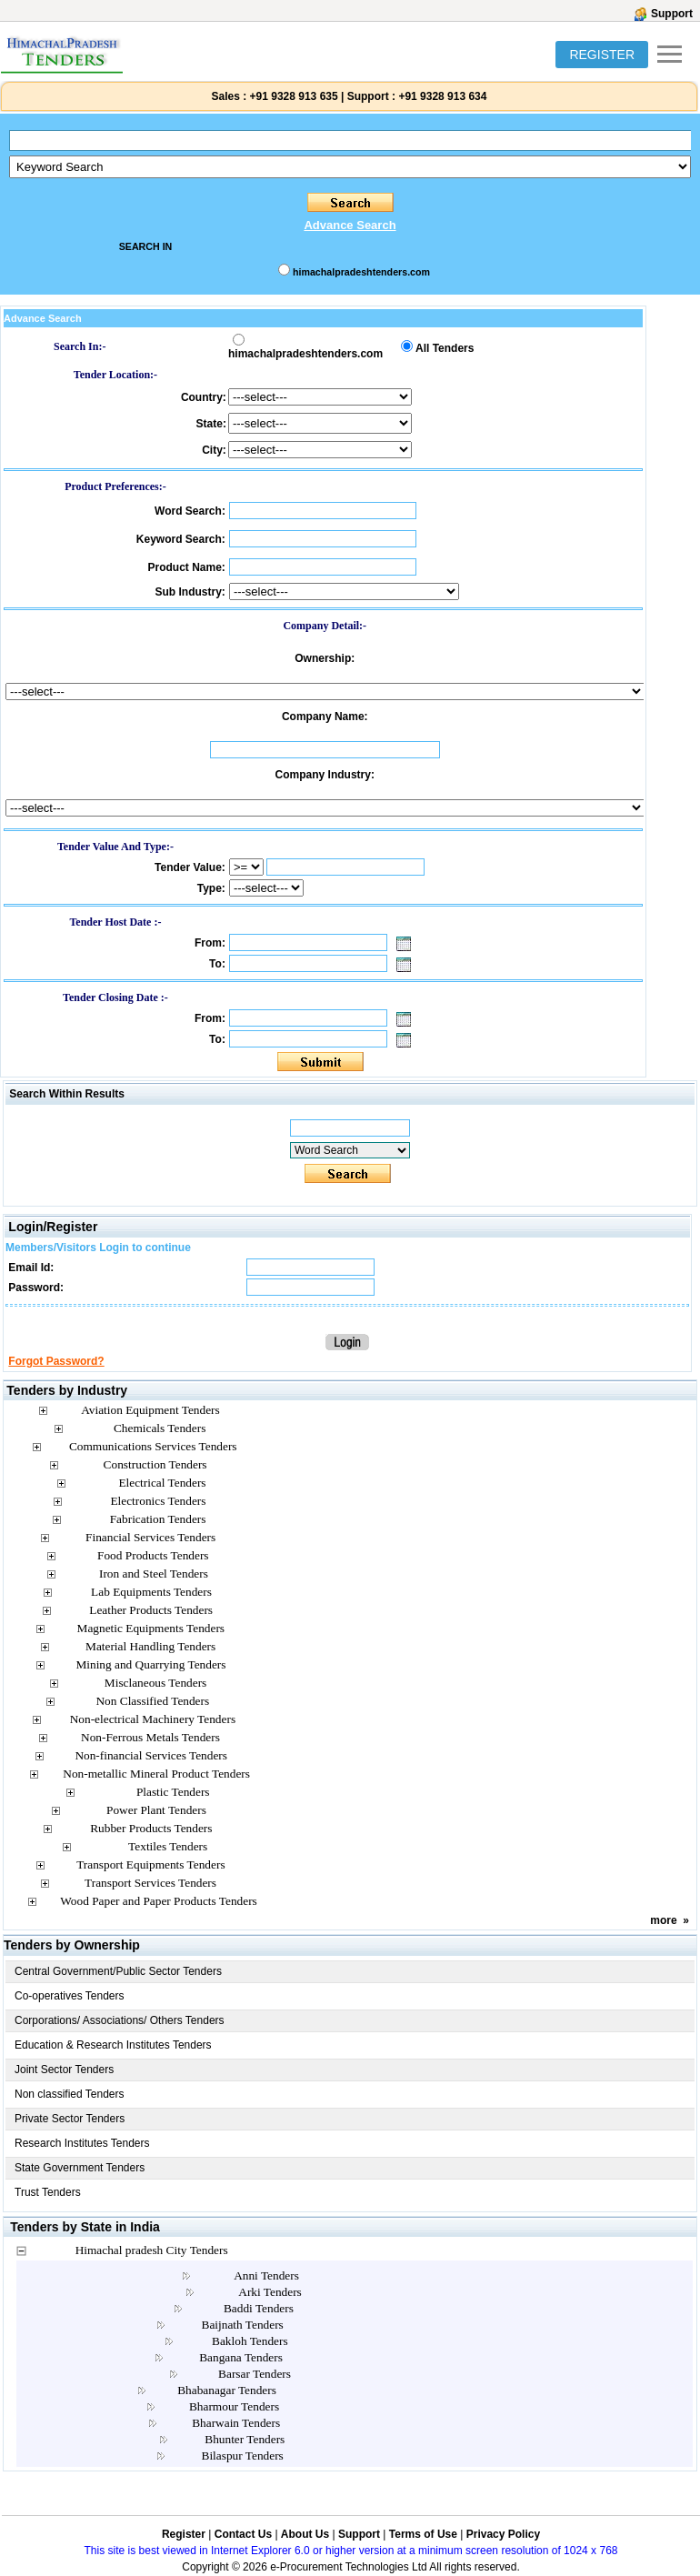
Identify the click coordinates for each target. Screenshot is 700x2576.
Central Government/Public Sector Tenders (118, 1971)
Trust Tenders (48, 2192)
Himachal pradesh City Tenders (151, 2250)
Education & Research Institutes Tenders (113, 2045)
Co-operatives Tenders (70, 1996)
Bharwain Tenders (236, 2423)
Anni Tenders (266, 2275)
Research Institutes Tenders (82, 2143)
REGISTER (602, 54)
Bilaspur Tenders (243, 2455)
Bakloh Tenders (250, 2341)
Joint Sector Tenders (64, 2069)
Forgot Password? (56, 1361)
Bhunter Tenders (245, 2439)
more (663, 1920)
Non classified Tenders (70, 2094)
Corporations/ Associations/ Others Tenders (120, 2020)
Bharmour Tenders (234, 2406)
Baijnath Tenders (243, 2324)
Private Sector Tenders (70, 2118)
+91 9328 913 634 (442, 96)
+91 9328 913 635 (291, 96)
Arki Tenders (270, 2292)
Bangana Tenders (241, 2357)
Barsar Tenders (254, 2374)
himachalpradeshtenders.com (361, 271)
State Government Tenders (80, 2167)
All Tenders (444, 348)
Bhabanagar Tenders (226, 2390)
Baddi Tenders (259, 2308)
